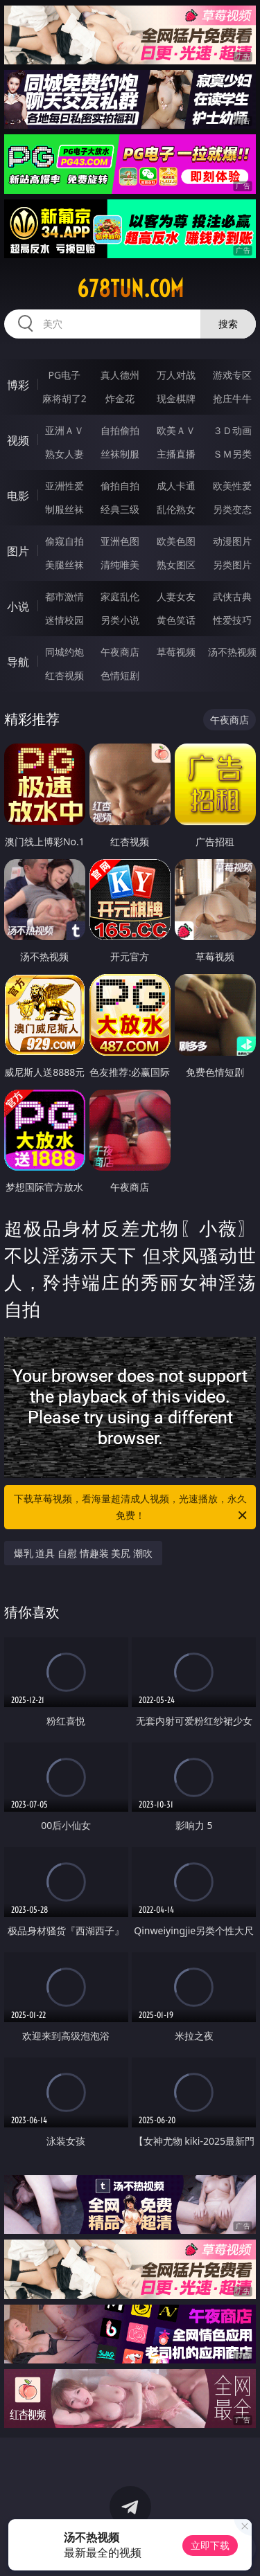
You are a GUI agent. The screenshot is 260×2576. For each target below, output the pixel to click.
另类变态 (232, 509)
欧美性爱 (232, 485)
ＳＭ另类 (232, 453)
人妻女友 (176, 596)
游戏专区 (232, 374)
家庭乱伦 (120, 596)
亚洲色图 (120, 541)
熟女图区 (176, 564)
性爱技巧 (232, 620)
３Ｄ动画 (232, 430)
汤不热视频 (232, 651)
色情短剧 (120, 675)
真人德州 (120, 374)
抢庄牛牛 (232, 398)
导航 (18, 661)
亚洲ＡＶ (64, 430)
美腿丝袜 (64, 564)
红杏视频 (64, 675)
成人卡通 (176, 485)
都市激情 (64, 596)
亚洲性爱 (64, 485)
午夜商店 (120, 651)
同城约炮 (64, 651)
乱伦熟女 (176, 509)
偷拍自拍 (120, 485)
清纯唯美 (120, 564)
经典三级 (120, 509)
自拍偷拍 (120, 430)
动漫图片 (232, 541)
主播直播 (176, 453)
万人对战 (176, 374)
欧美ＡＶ (176, 430)
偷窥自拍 (64, 541)
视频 (18, 440)
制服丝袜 (64, 509)
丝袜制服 (120, 453)
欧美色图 (176, 541)
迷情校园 (64, 620)
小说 (18, 606)
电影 (18, 495)
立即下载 (210, 2545)
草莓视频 (176, 651)
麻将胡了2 (64, 398)
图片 (18, 551)
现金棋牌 (176, 398)
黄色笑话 (176, 620)
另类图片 (232, 564)
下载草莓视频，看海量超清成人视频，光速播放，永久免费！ (132, 1508)
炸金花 (120, 398)
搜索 (228, 323)
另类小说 (120, 620)
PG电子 (64, 374)
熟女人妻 (64, 453)
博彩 (18, 385)
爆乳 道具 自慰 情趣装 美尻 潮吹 (83, 1553)
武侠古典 (232, 596)
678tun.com (130, 289)
